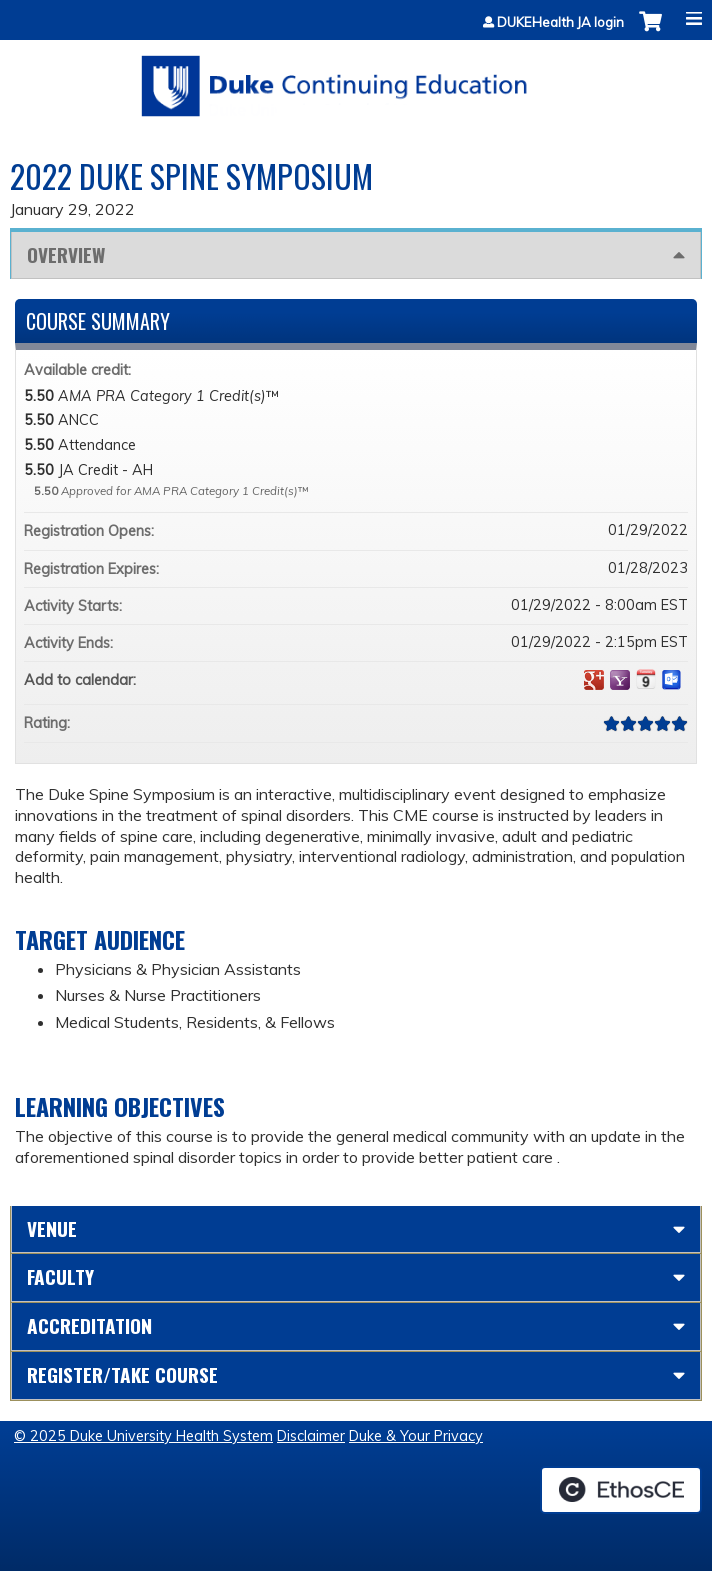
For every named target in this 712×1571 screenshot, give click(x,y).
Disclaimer (311, 1436)
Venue (52, 1228)
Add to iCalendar (646, 679)
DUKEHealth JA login (560, 22)
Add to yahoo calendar (620, 680)
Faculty (60, 1276)
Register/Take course (122, 1374)
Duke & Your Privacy (416, 1436)
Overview (66, 254)
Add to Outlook (672, 680)
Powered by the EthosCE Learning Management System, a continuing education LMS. (621, 1490)
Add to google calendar (594, 680)
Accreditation (89, 1325)
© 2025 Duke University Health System (143, 1436)
